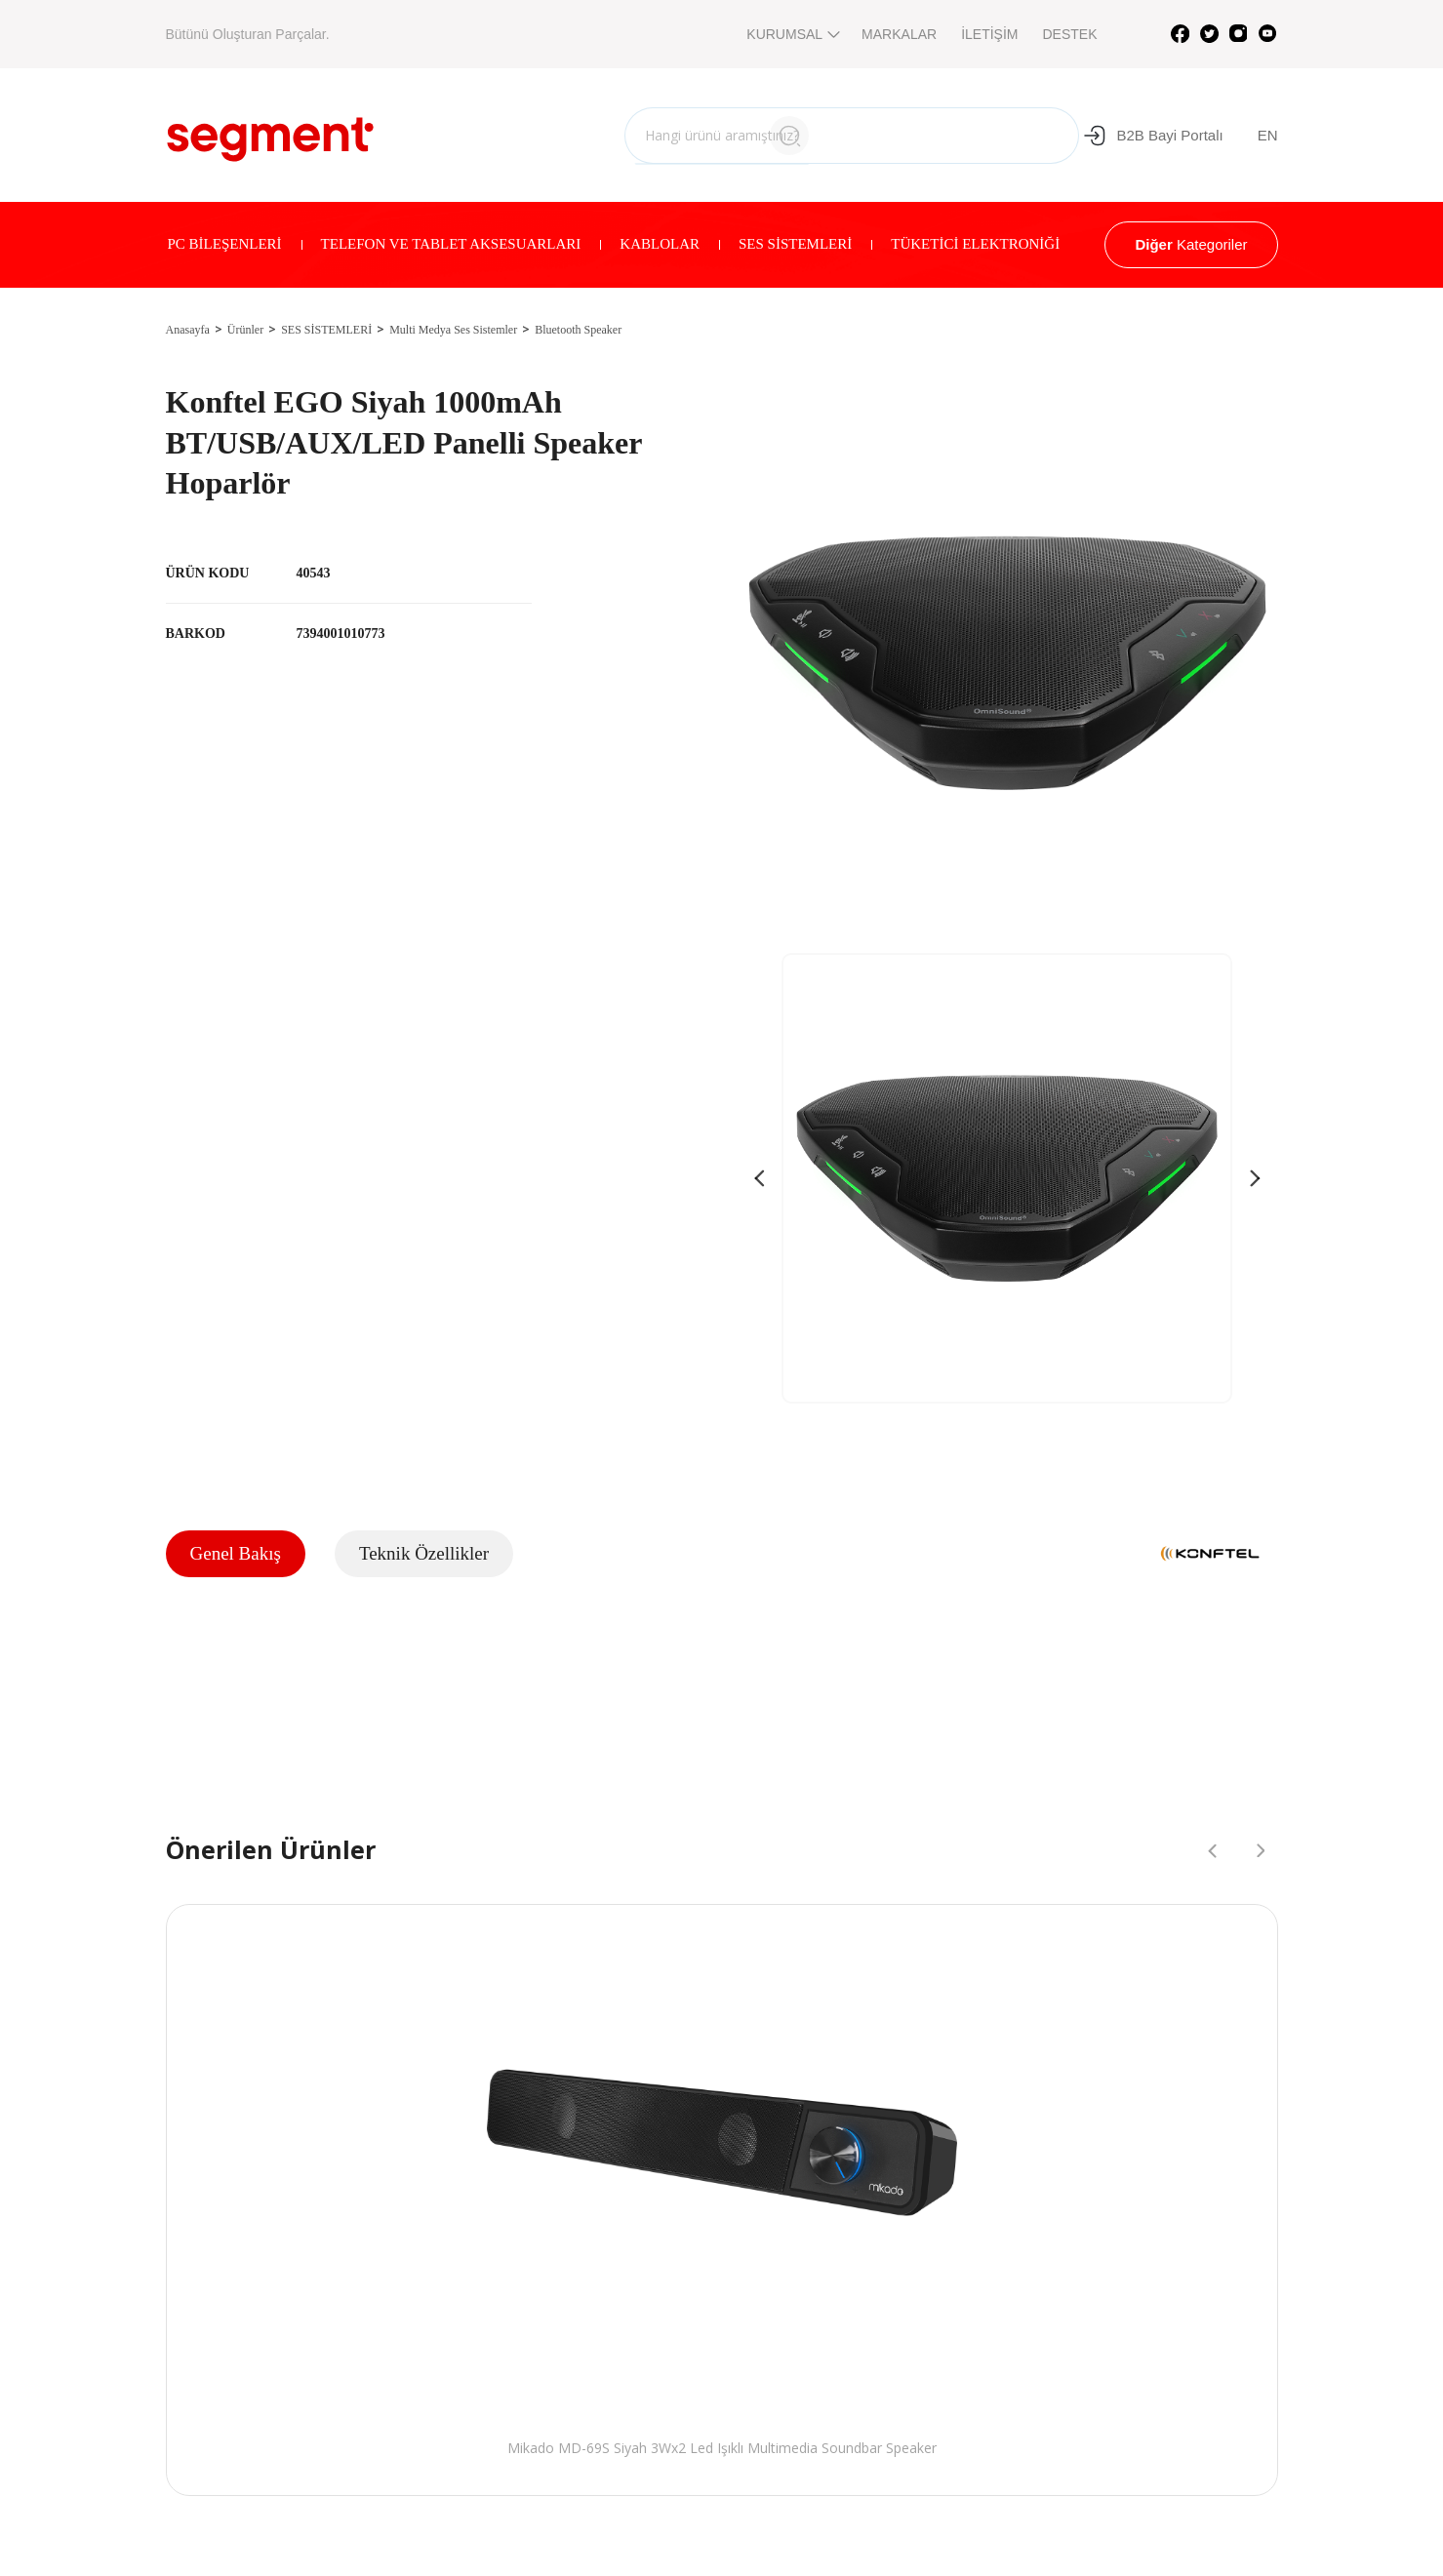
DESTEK (1069, 34)
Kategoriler (1191, 244)
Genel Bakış (235, 1553)
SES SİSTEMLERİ (795, 244)
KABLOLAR (660, 244)
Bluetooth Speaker (578, 330)
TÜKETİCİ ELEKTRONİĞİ (975, 244)
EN (1268, 135)
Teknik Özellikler (424, 1553)
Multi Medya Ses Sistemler (453, 330)
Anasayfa (188, 330)
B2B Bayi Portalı (1153, 135)
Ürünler (245, 330)
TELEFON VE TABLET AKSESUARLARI (451, 244)
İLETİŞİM (989, 34)
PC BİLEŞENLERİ (225, 244)
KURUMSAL (791, 34)
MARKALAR (899, 34)
